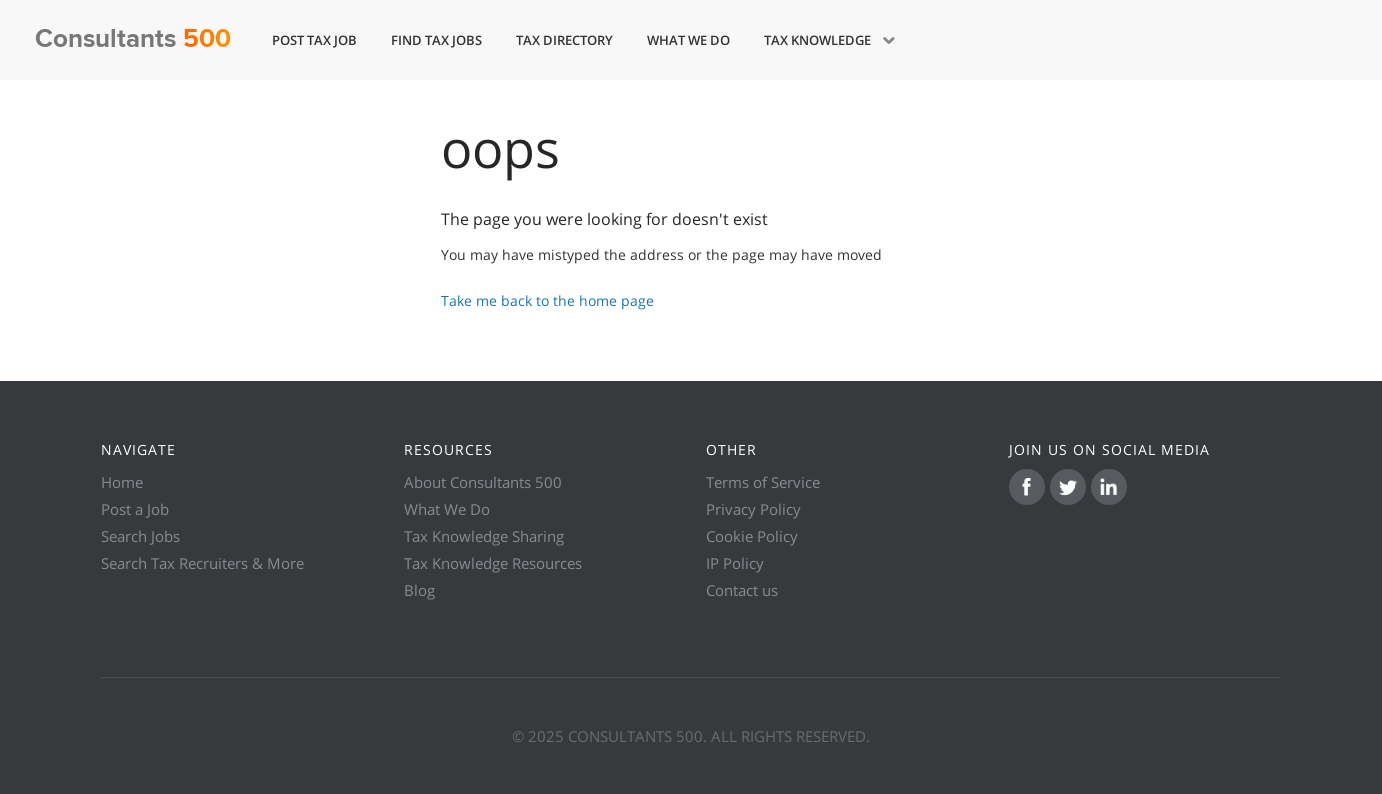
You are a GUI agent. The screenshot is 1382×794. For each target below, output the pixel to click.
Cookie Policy (752, 536)
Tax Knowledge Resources (493, 563)
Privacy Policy (753, 509)
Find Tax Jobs (436, 40)
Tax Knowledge (819, 40)
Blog (419, 590)
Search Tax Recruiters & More (202, 563)
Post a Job (135, 509)
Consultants (133, 39)
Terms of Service (763, 482)
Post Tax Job (314, 40)
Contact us (742, 590)
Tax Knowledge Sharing (484, 536)
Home (122, 482)
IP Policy (735, 563)
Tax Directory (564, 40)
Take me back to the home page (547, 300)
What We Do (688, 40)
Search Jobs (140, 536)
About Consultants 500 (483, 482)
